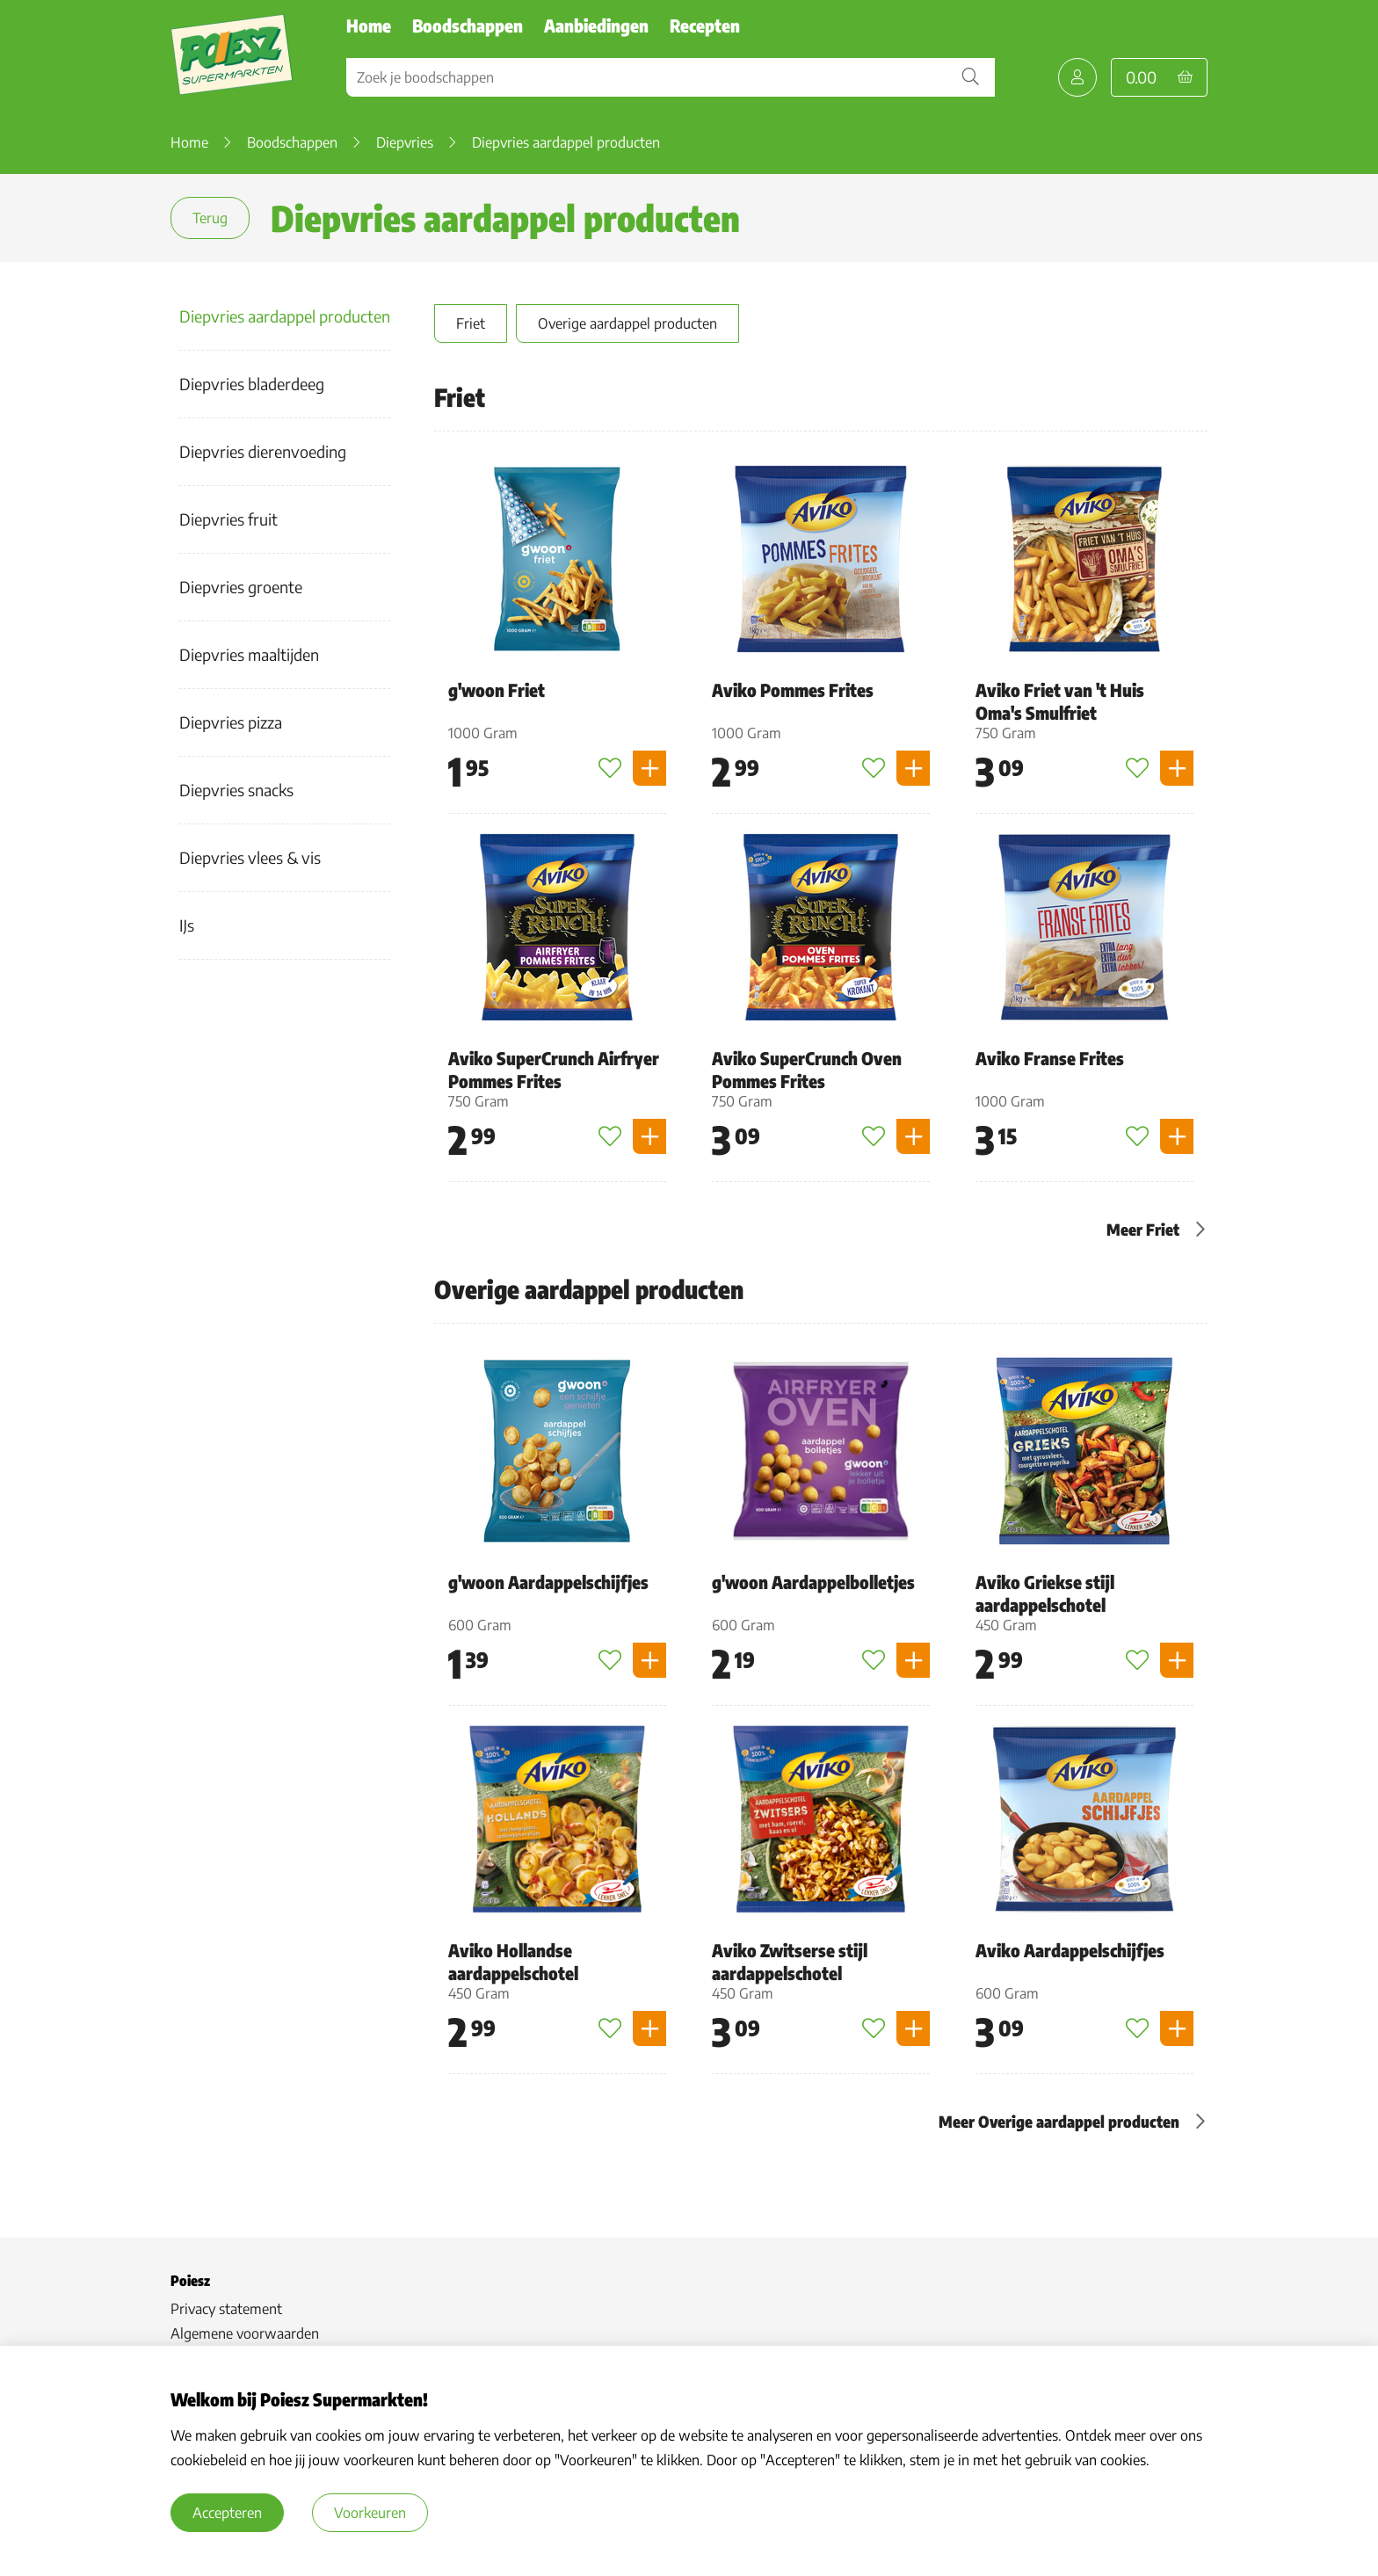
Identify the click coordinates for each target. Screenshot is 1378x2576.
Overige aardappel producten (627, 323)
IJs (186, 925)
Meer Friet (1142, 1229)
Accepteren (227, 2513)
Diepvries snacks (236, 790)
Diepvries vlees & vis (250, 857)
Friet (470, 323)
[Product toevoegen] (649, 768)
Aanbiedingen (596, 25)
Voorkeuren (370, 2513)
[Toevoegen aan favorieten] (610, 768)
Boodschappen (467, 25)
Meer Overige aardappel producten (1059, 2121)
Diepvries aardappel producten (284, 316)
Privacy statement (226, 2309)
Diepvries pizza (230, 722)
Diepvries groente (240, 587)
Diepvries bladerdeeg (251, 384)
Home (368, 25)
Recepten (705, 25)
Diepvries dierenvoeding (262, 451)
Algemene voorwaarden (244, 2333)
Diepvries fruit (228, 519)
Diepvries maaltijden (249, 654)
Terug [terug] (210, 218)
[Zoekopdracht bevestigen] (970, 77)
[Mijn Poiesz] (1077, 77)
